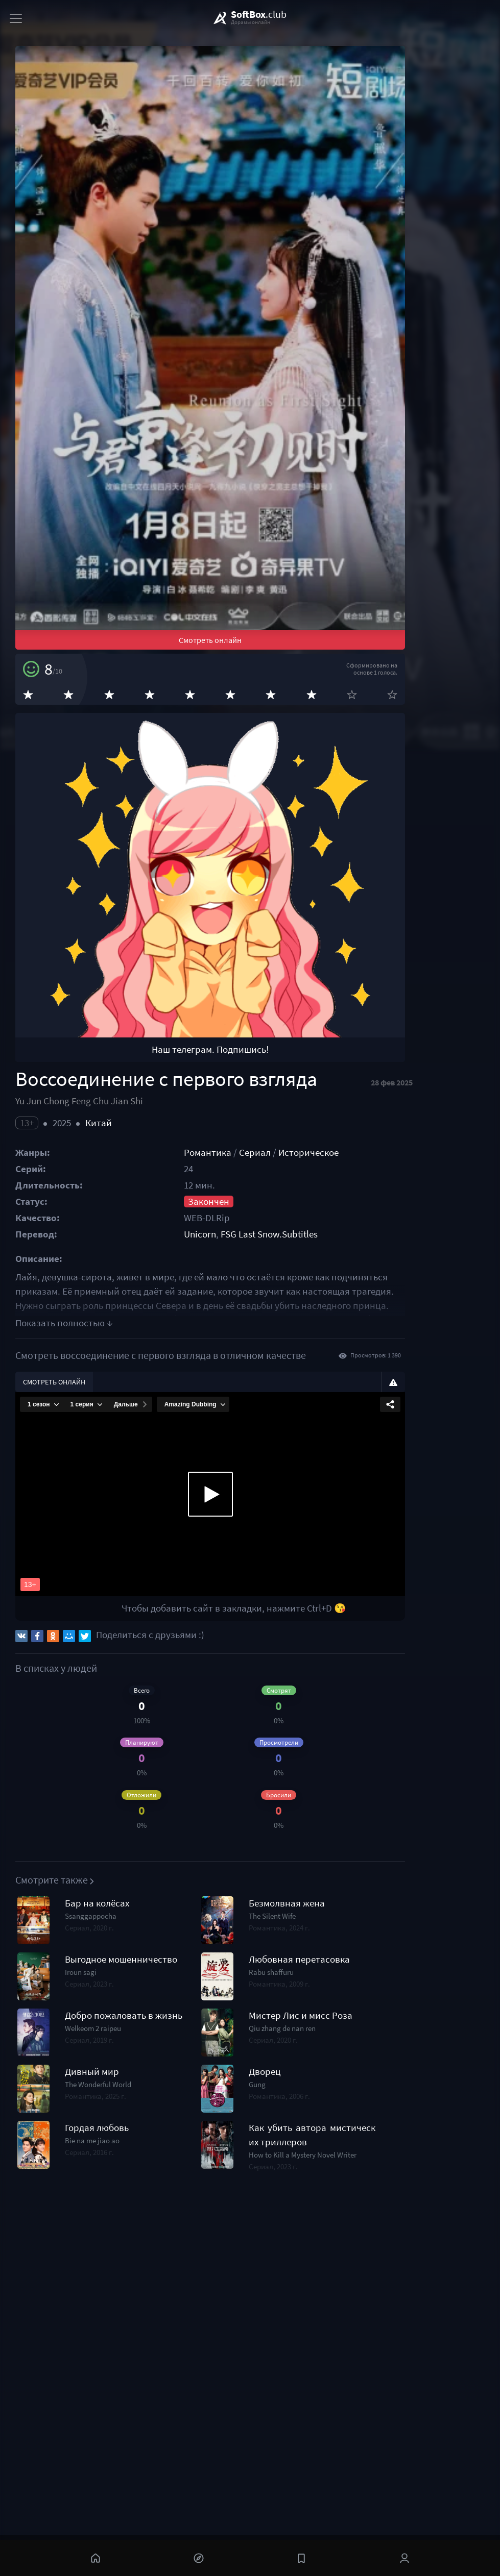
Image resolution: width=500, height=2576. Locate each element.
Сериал (291, 1355)
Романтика (244, 1355)
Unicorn (237, 1437)
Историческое (345, 1355)
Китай (98, 1326)
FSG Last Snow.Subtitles (305, 1437)
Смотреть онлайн (254, 770)
